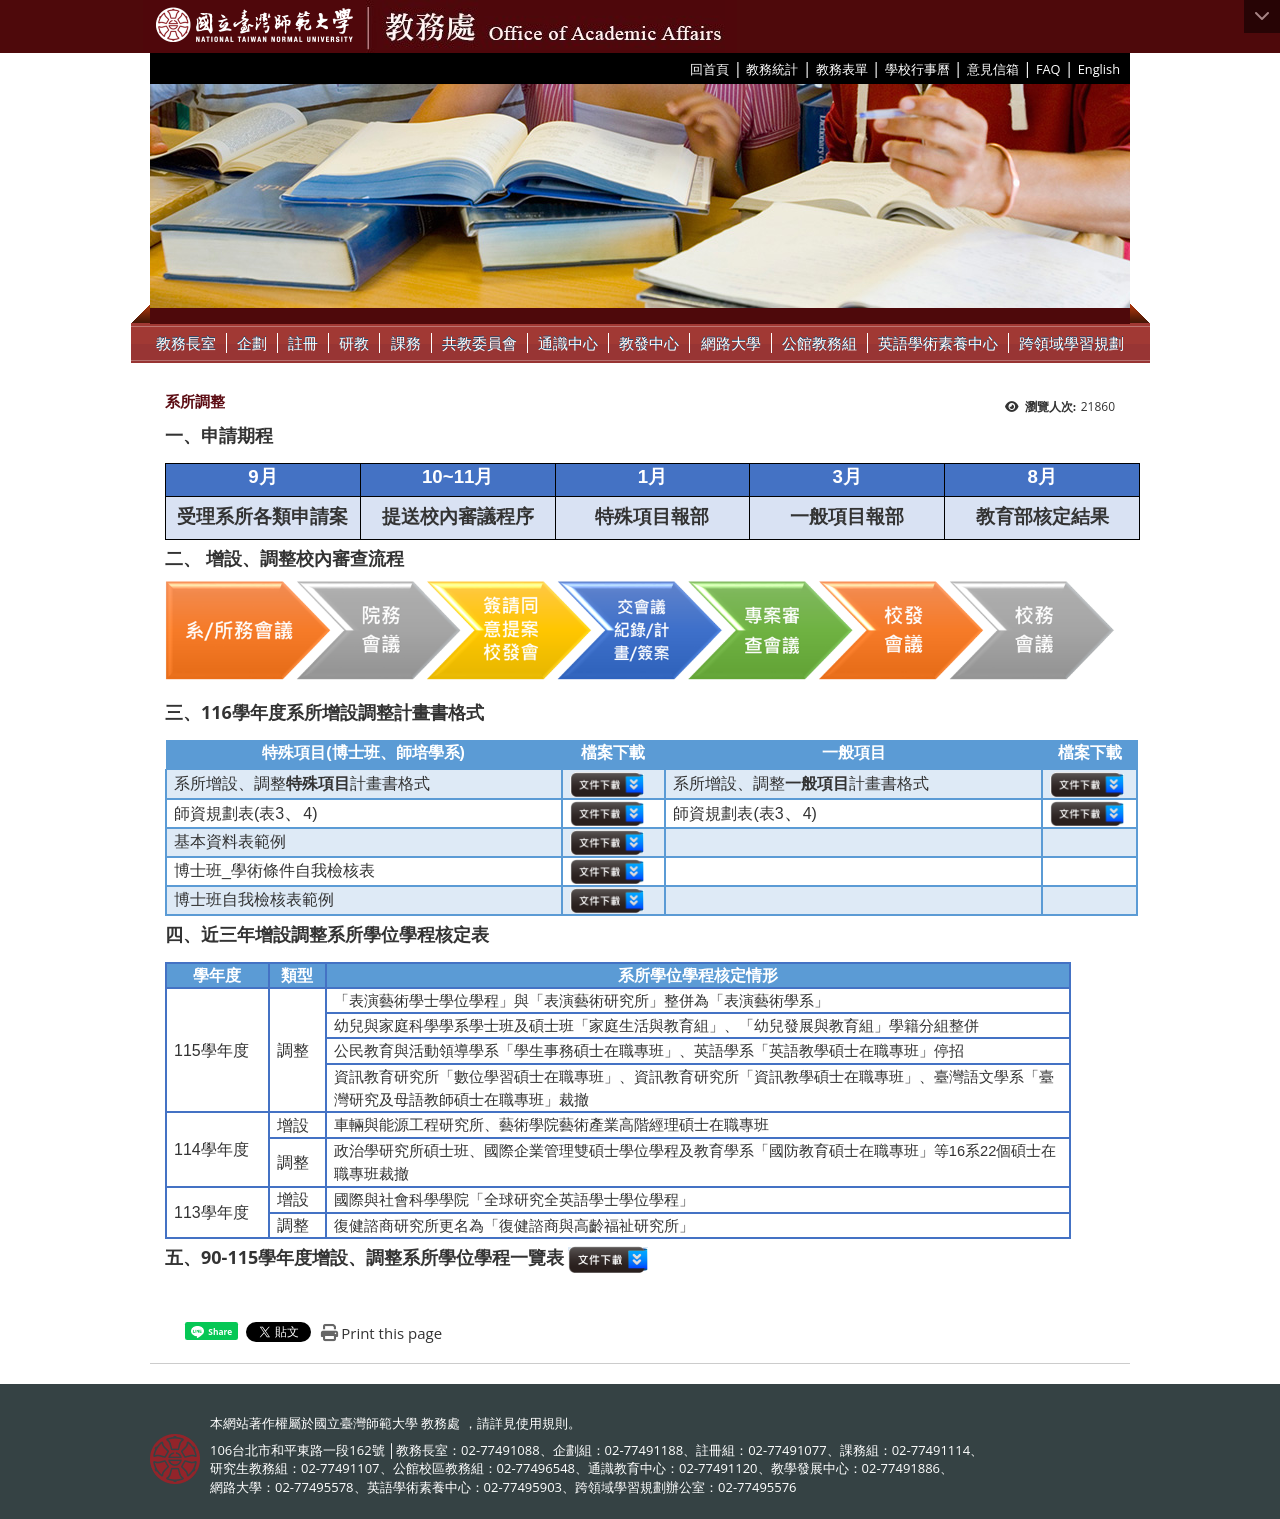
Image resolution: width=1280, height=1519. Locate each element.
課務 (406, 343)
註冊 (303, 343)
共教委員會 (479, 343)
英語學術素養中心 (938, 343)
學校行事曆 (917, 69)
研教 (354, 343)
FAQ (1048, 69)
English (1099, 69)
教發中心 (649, 343)
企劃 (252, 343)
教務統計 (772, 69)
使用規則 (542, 1423)
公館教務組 (819, 343)
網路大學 (731, 343)
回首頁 (709, 69)
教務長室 (186, 343)
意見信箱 (993, 69)
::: (683, 68)
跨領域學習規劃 (1071, 343)
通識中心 (568, 343)
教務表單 (842, 69)
